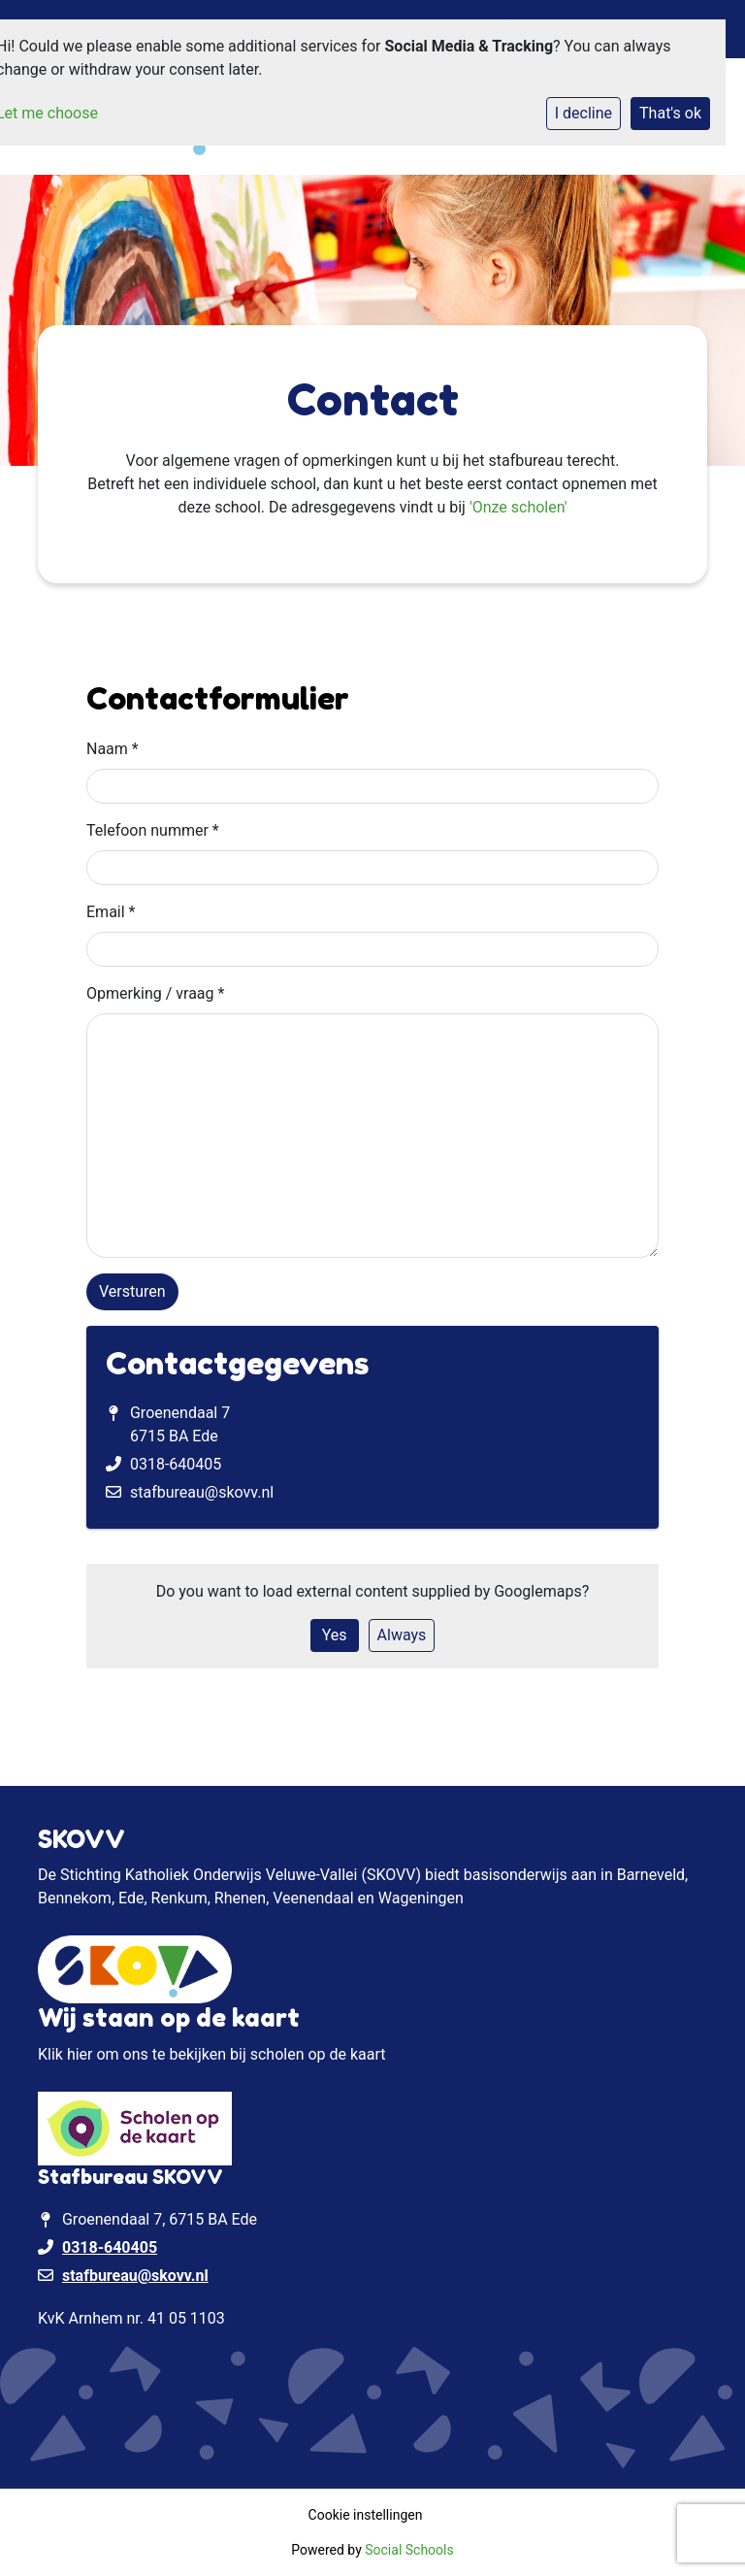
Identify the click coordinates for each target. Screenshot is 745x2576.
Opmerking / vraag (155, 993)
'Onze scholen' (518, 507)
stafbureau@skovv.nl (202, 1492)
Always (402, 1635)
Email (110, 912)
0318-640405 (175, 1464)
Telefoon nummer (152, 830)
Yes (334, 1635)
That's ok (670, 113)
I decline (583, 113)
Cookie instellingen (365, 2515)
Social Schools (409, 2550)
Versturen (132, 1291)
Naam (112, 749)
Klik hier (65, 2054)
